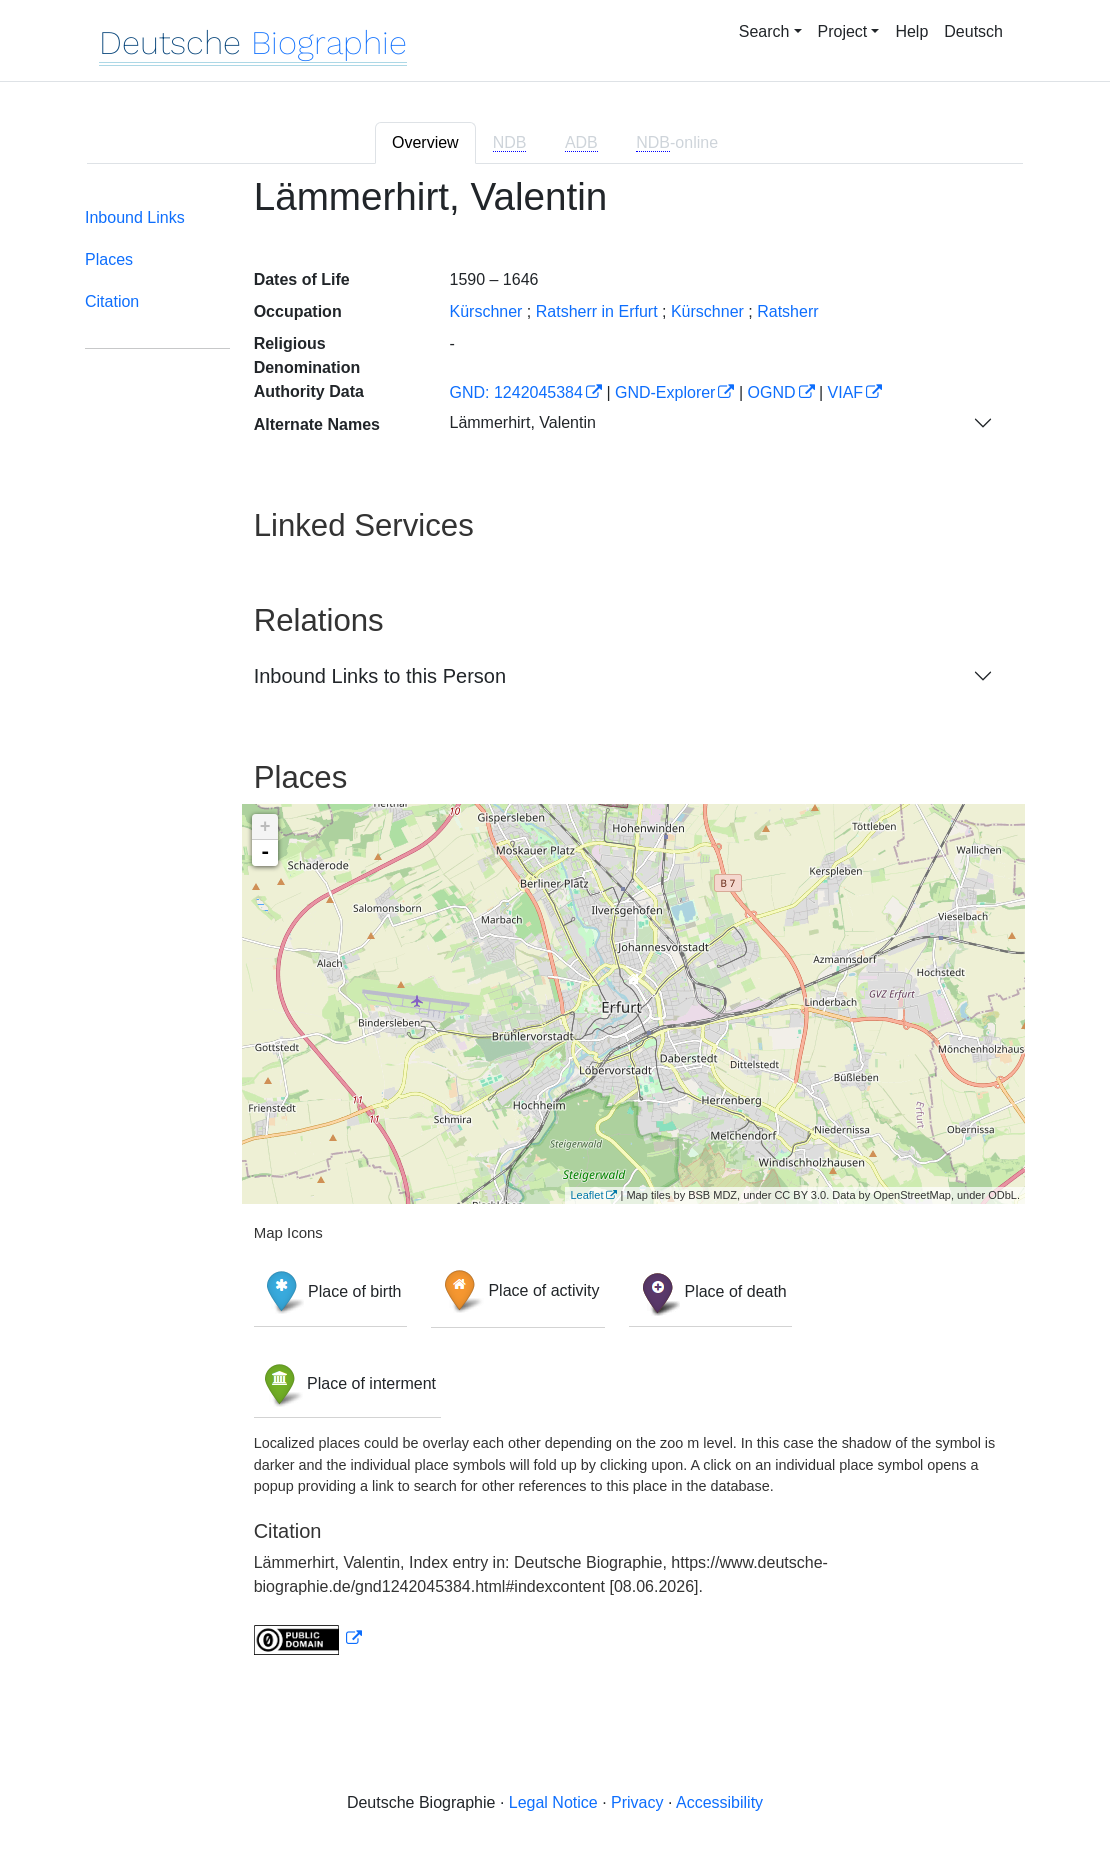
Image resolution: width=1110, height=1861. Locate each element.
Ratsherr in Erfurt (597, 311)
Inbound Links (135, 217)
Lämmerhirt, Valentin (522, 422)
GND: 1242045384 (515, 392)
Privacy (637, 1802)
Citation (112, 301)
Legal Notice (553, 1802)
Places (109, 259)
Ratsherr (787, 311)
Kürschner (485, 311)
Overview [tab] (425, 142)
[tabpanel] (555, 927)
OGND (772, 392)
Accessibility (719, 1802)
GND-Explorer (665, 392)
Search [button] (764, 31)
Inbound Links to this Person (380, 676)
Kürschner (707, 311)
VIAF (846, 392)
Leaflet (586, 1195)
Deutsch (973, 31)
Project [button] (843, 31)
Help (911, 31)
